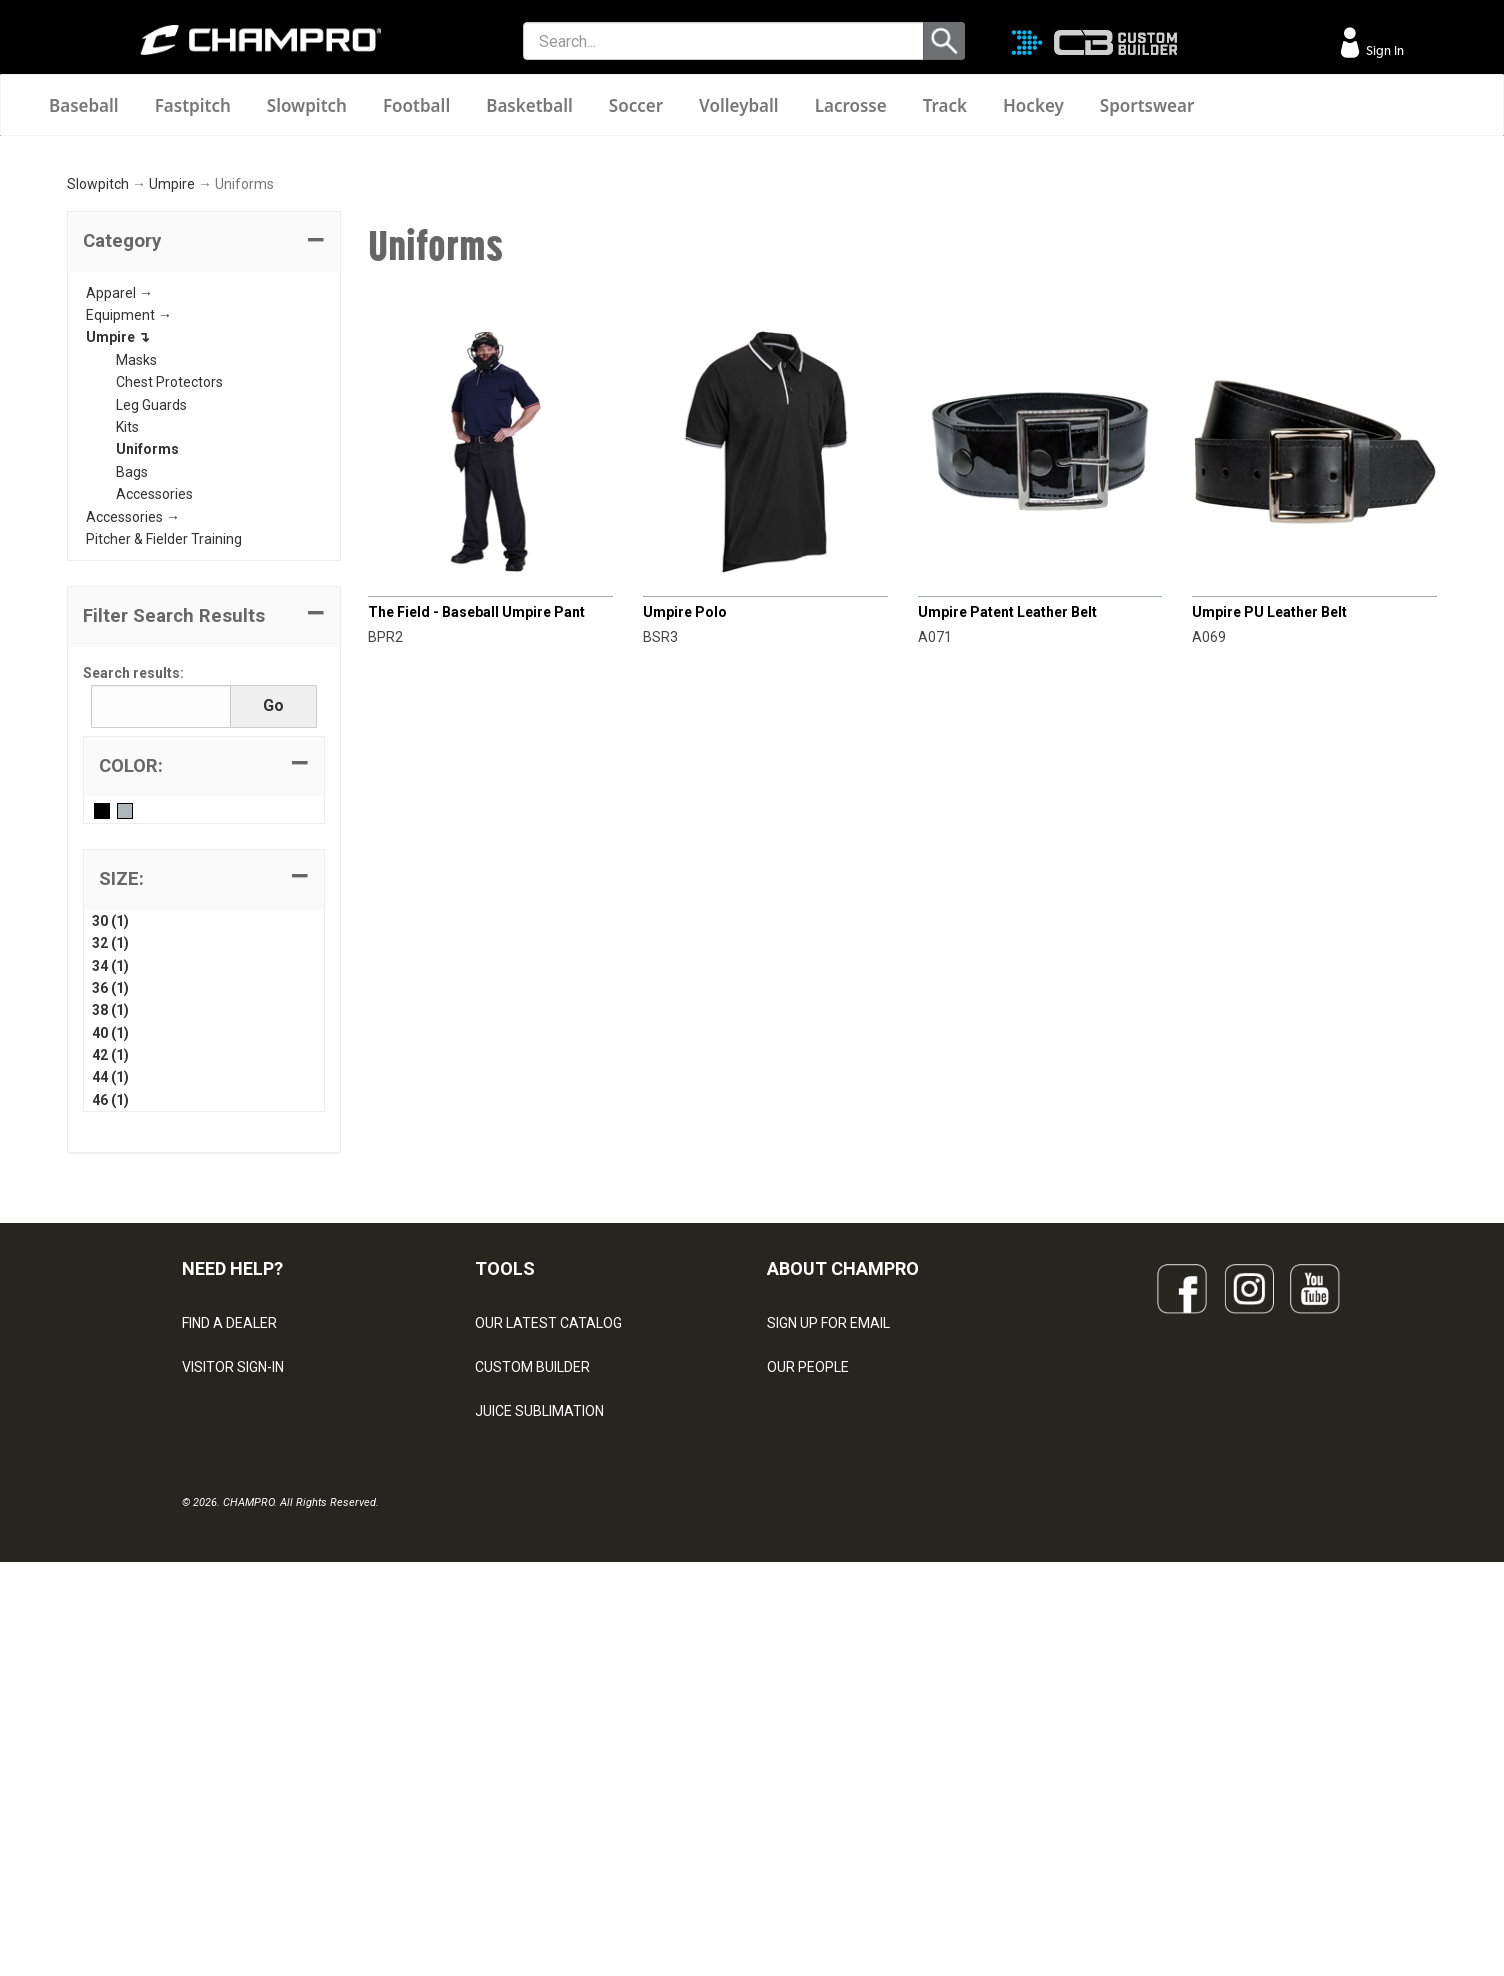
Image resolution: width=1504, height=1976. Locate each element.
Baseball (84, 105)
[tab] (204, 494)
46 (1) (110, 1352)
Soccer (636, 105)
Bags (132, 724)
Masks (136, 612)
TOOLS (505, 1520)
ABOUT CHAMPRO (843, 1520)
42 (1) (110, 1307)
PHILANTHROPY (818, 1707)
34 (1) (110, 1217)
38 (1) (110, 1262)
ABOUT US (801, 1663)
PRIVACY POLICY (235, 1751)
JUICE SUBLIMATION (539, 1663)
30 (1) (110, 1173)
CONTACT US (224, 1663)
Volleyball (739, 105)
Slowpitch (307, 105)
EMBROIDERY (518, 1839)
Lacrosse (851, 105)
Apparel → (119, 544)
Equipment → (129, 567)
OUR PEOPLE (808, 1619)
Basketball (529, 105)
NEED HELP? (232, 1520)
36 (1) (110, 1240)
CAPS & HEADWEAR (538, 1795)
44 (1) (110, 1329)
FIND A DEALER (229, 1575)
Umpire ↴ (118, 589)
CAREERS (798, 1751)
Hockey (1033, 105)
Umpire (172, 436)
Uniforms (147, 701)
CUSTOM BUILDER (532, 1619)
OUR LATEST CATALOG (548, 1575)
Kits (127, 679)
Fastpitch (193, 105)
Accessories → (133, 768)
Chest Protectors (169, 634)
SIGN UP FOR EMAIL (828, 1575)
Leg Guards (151, 656)
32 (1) (110, 1195)
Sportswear (1147, 105)
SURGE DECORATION (541, 1751)
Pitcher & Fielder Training (164, 791)
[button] (204, 494)
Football (416, 105)
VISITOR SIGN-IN (233, 1619)
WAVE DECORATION (538, 1707)
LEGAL (202, 1707)
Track (945, 105)
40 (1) (110, 1284)
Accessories (154, 746)
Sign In (1383, 50)
